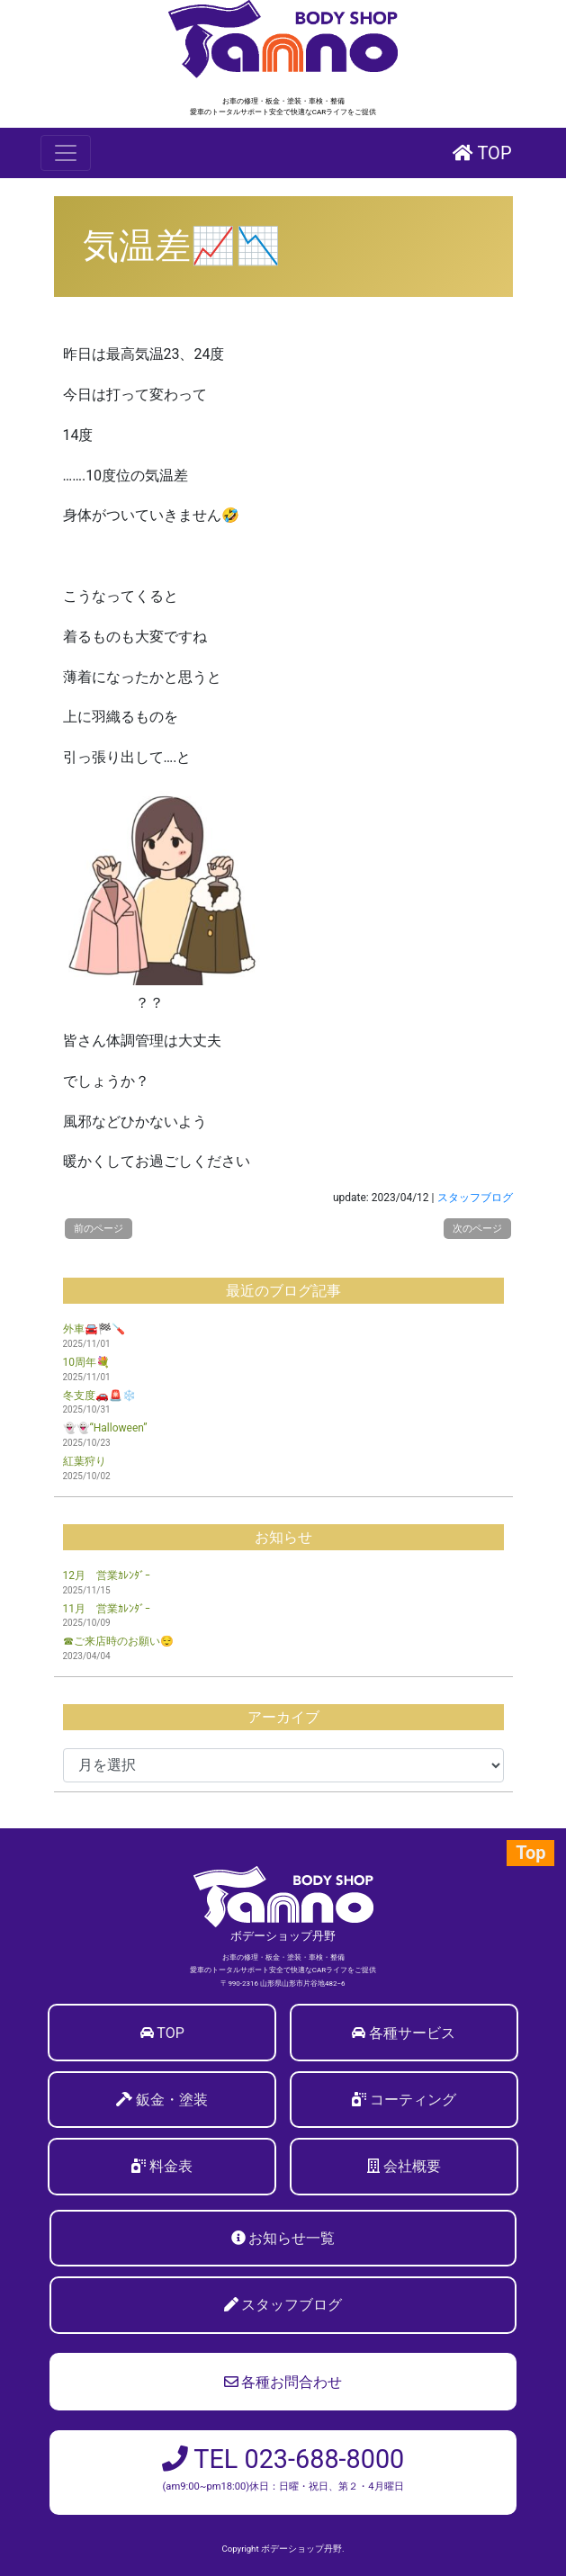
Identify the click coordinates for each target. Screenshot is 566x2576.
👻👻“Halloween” (105, 1428)
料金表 (171, 2166)
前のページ (98, 1228)
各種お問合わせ (283, 2382)
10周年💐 (87, 1362)
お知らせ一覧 (291, 2238)
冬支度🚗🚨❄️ (99, 1395)
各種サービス (412, 2033)
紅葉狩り (84, 1461)
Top (530, 1852)
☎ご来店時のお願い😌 (118, 1641)
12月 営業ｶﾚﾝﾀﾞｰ (107, 1575)
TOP (482, 153)
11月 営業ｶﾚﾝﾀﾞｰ (107, 1608)
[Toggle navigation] (65, 153)
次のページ (477, 1228)
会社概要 (412, 2166)
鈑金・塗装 (172, 2099)
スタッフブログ (475, 1197)
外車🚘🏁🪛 (94, 1329)
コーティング (413, 2099)
